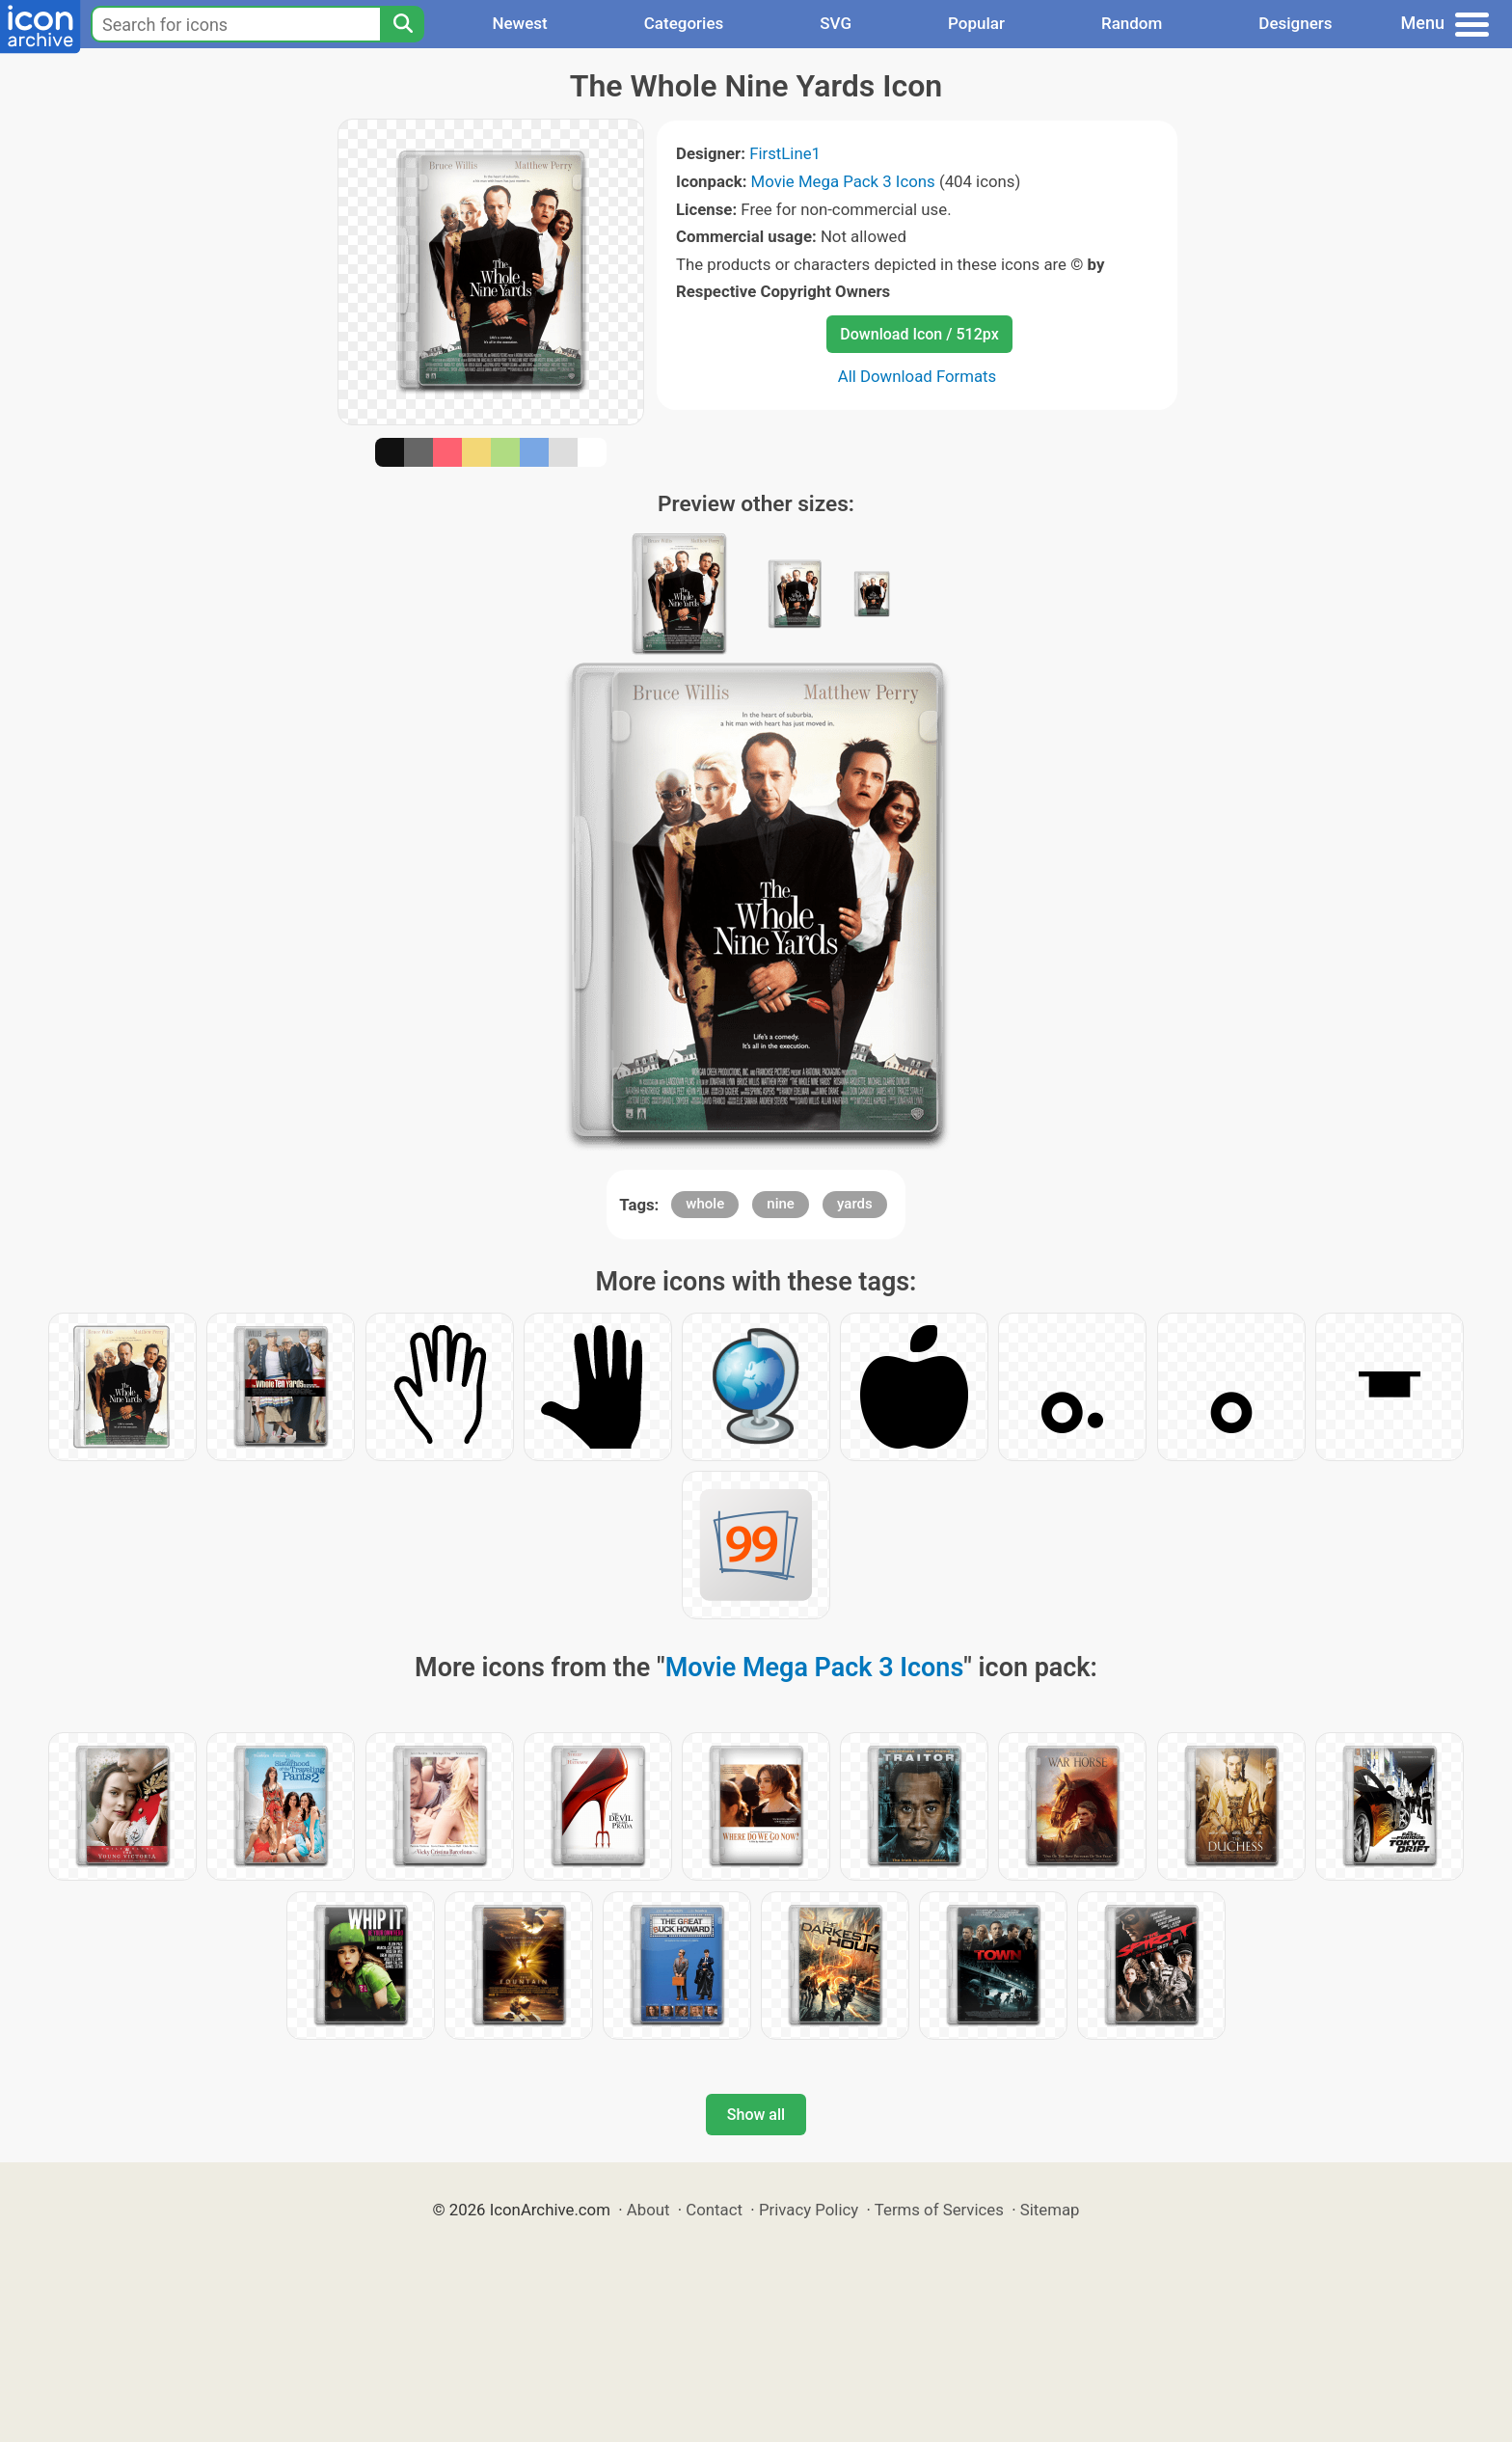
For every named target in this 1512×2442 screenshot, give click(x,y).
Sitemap (1050, 2209)
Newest (519, 23)
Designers (1295, 23)
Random (1131, 23)
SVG (835, 23)
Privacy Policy (808, 2209)
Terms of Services (939, 2209)
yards (855, 1203)
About (648, 2209)
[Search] (402, 24)
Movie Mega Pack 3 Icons (843, 181)
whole (705, 1203)
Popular (976, 23)
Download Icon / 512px (919, 334)
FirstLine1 (785, 153)
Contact (714, 2209)
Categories (684, 23)
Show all (756, 2114)
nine (781, 1203)
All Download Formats (917, 376)
